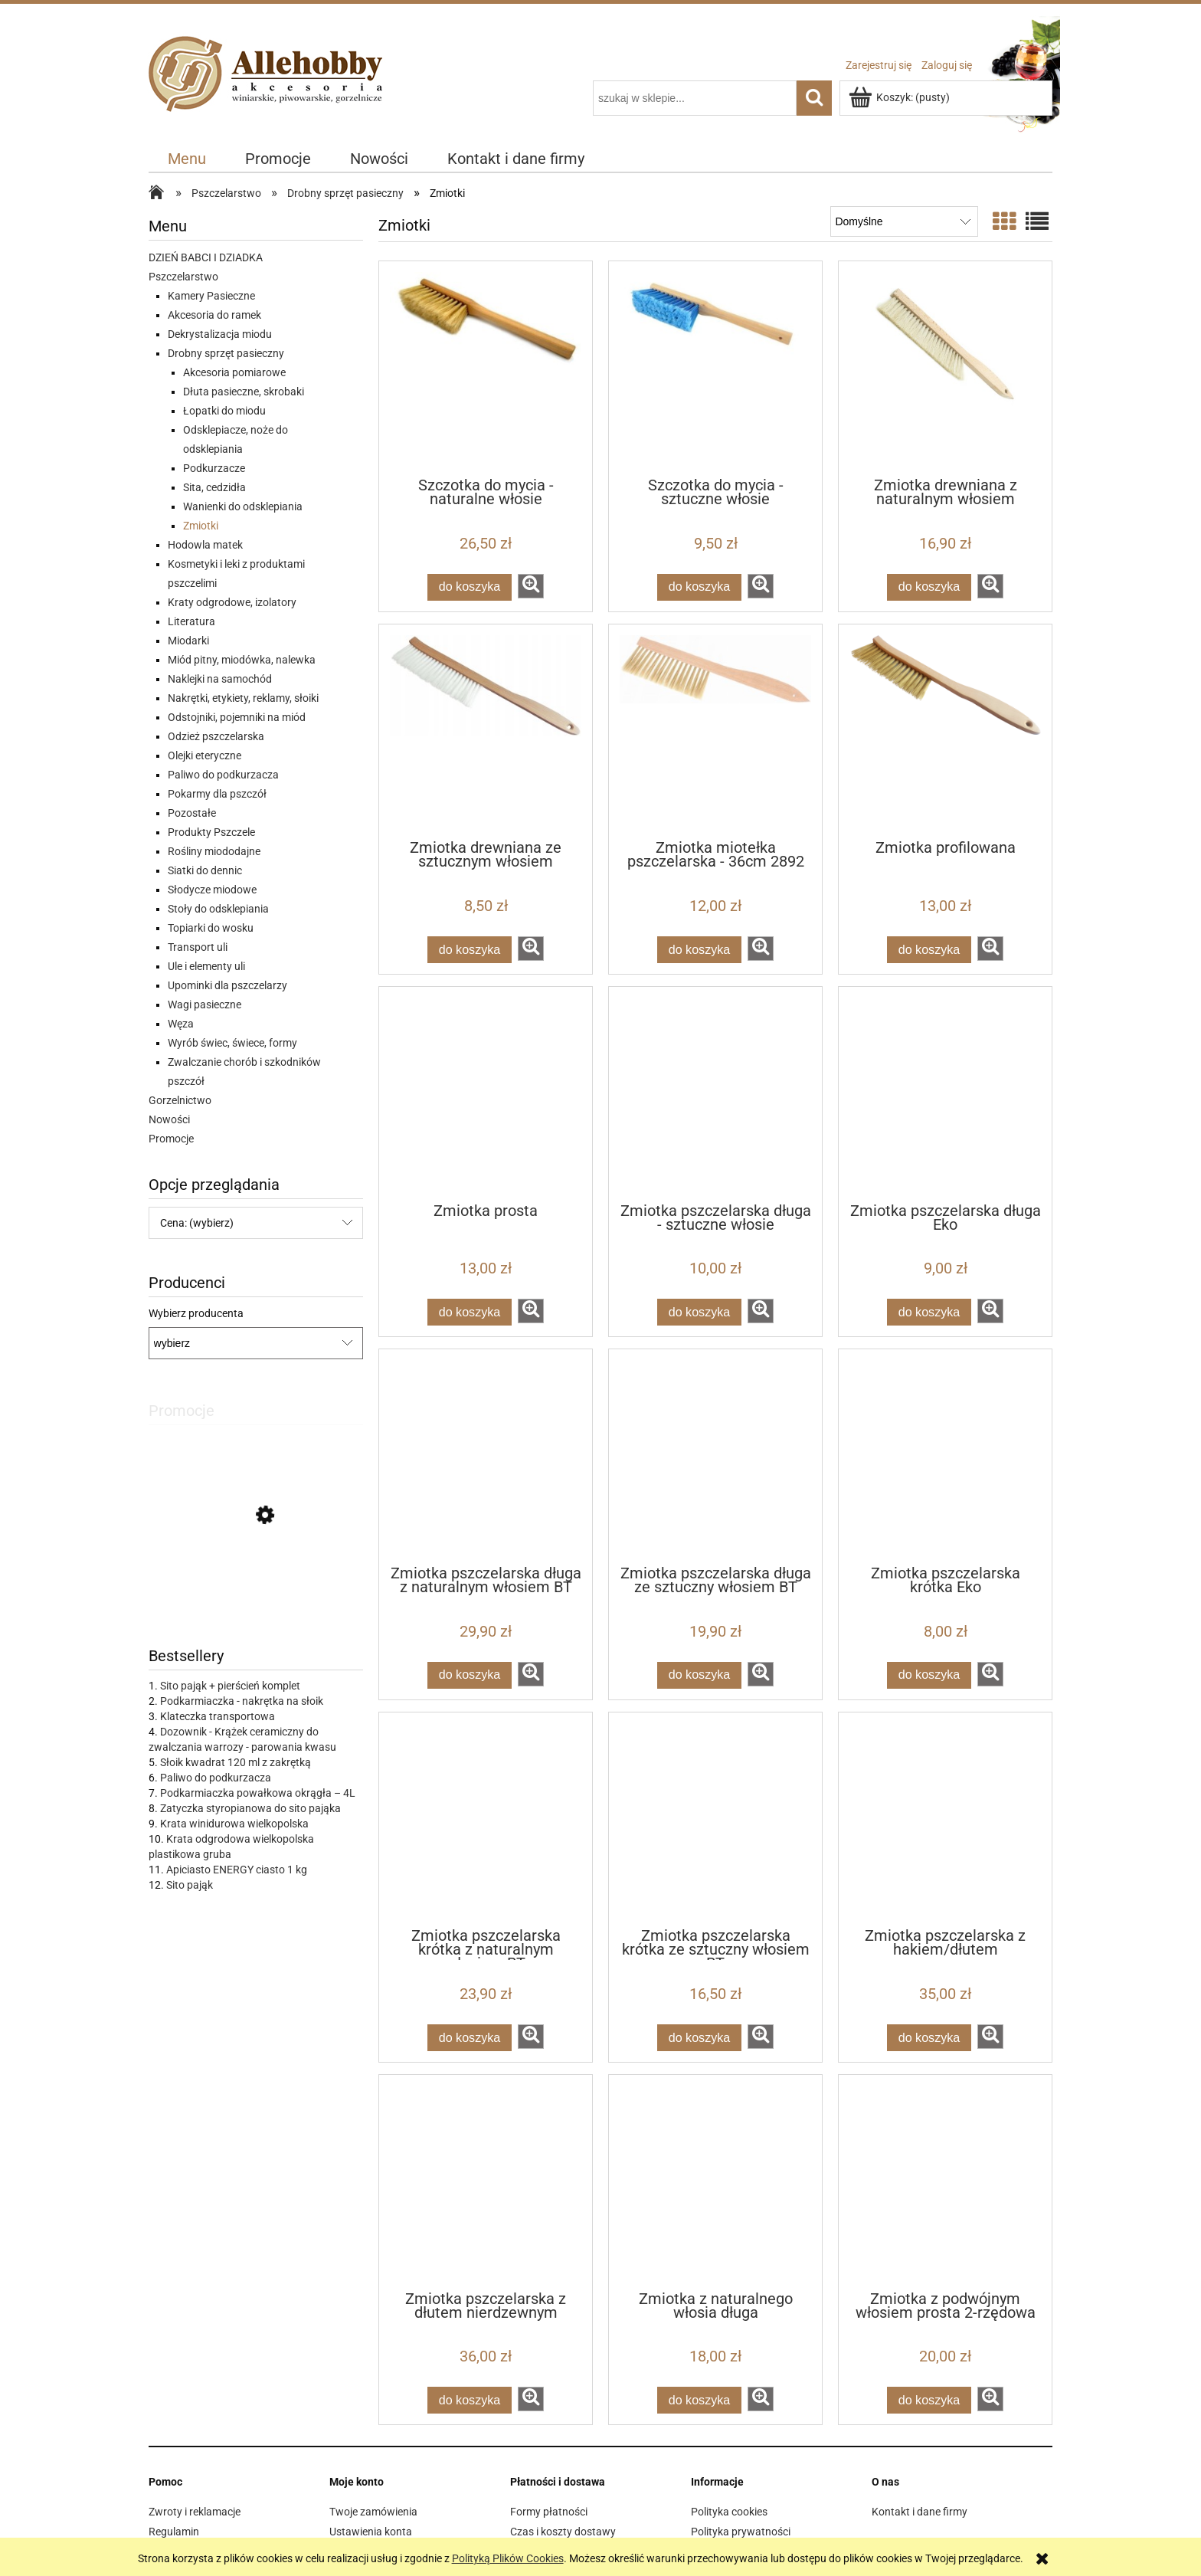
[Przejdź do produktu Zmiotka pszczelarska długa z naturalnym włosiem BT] (485, 1456)
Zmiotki (200, 525)
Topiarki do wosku (211, 928)
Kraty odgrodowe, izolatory (232, 602)
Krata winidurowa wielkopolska (234, 1823)
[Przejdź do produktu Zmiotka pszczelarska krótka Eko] (945, 1456)
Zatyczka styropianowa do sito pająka (250, 1808)
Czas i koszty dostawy (563, 2531)
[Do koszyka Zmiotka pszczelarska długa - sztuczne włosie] (699, 1312)
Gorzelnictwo (180, 1100)
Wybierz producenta (196, 1313)
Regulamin (174, 2531)
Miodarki (188, 640)
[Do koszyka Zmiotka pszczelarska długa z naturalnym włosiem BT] (469, 1675)
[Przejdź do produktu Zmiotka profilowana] (945, 731)
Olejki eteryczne (204, 755)
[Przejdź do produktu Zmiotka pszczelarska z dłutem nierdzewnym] (485, 2181)
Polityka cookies (729, 2512)
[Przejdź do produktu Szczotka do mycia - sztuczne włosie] (715, 368)
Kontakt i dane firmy (919, 2512)
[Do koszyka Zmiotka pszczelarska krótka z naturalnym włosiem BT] (469, 2037)
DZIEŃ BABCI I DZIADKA (206, 257)
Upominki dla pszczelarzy (227, 985)
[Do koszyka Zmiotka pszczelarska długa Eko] (929, 1312)
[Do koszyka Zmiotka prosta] (469, 1312)
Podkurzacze (214, 468)
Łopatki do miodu (224, 411)
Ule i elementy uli (206, 966)
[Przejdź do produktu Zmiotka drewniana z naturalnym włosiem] (945, 368)
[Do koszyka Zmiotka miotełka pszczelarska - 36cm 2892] (699, 949)
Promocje (171, 1138)
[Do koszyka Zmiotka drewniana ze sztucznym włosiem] (469, 949)
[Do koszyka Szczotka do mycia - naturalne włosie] (469, 587)
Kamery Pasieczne (211, 296)
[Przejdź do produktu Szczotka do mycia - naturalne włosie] (485, 368)
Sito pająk (189, 1885)
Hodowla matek (205, 545)
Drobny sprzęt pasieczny (226, 353)
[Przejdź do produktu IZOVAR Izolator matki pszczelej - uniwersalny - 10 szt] (255, 1585)
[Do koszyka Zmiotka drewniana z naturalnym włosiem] (929, 587)
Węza (181, 1024)
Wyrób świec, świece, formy (232, 1043)
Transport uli (197, 947)
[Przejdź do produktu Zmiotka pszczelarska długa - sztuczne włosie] (715, 1093)
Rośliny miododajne (214, 851)
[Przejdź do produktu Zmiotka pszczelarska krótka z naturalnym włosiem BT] (485, 1819)
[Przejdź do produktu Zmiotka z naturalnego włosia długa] (715, 2181)
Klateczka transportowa (217, 1716)
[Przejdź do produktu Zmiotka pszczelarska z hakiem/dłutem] (945, 1819)
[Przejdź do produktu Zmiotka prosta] (485, 1093)
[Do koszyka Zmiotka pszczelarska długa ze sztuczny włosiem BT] (699, 1675)
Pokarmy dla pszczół (217, 794)
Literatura (191, 621)
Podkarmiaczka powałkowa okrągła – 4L (257, 1793)
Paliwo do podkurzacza (223, 775)
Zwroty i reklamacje (195, 2512)
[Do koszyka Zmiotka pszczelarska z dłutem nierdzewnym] (469, 2400)
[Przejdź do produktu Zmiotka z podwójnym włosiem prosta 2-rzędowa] (945, 2181)
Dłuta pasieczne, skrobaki (243, 391)
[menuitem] (187, 159)
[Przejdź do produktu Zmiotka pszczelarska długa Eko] (945, 1093)
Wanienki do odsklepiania (243, 506)
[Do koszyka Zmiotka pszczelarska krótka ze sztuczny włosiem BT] (699, 2037)
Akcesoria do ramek (214, 315)
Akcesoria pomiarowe (234, 372)
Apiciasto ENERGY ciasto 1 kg (236, 1869)
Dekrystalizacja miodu (220, 334)
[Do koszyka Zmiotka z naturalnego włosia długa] (699, 2400)
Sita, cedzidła (214, 487)
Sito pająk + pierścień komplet (230, 1686)
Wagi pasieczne (204, 1004)
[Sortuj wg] (904, 221)
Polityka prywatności (740, 2531)
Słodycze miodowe (212, 889)
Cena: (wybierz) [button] (197, 1223)
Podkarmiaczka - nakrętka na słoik (241, 1701)
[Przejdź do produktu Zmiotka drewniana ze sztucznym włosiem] (485, 731)
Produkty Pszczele (211, 832)
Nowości (169, 1119)
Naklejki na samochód (220, 679)
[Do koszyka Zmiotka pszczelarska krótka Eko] (929, 1675)
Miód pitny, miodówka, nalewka (242, 660)
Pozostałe (192, 813)
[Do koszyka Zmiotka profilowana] (929, 949)
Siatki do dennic (205, 870)
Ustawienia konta (370, 2531)
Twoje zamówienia (373, 2512)
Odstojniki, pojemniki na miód (237, 717)
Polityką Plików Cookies (508, 2558)
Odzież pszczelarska (216, 736)
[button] (531, 586)
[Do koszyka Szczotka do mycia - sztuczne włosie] (699, 587)
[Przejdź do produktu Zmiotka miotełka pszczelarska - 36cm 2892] (715, 731)
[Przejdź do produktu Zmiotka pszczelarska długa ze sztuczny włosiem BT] (715, 1456)
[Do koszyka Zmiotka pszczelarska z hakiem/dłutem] (929, 2037)
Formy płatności (548, 2512)
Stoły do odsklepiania (218, 909)
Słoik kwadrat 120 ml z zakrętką (235, 1762)
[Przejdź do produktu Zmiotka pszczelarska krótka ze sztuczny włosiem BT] (715, 1819)
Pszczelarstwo (183, 276)
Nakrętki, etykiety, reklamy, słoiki (243, 698)
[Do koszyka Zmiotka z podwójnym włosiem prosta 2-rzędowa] (929, 2400)
